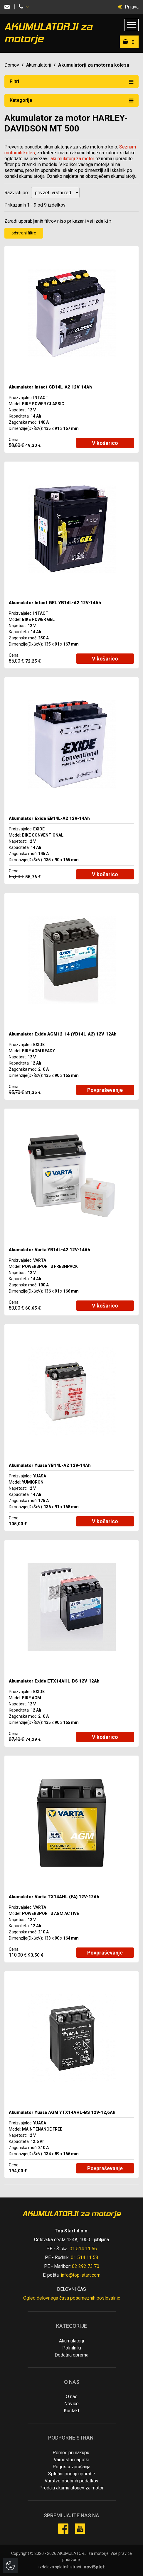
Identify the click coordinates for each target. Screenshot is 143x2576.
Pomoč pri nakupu (71, 2452)
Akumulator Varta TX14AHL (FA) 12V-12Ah (54, 1896)
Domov (11, 65)
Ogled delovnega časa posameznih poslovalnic (71, 2298)
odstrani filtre (23, 233)
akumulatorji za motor (72, 158)
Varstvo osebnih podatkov (71, 2481)
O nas (72, 2396)
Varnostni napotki (71, 2459)
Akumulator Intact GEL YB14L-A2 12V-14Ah (55, 602)
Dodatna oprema (71, 2355)
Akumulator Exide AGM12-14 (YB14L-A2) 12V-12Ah (63, 1034)
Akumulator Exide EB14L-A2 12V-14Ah (49, 818)
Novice (71, 2403)
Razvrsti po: (16, 192)
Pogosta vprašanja (71, 2466)
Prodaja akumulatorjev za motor (71, 2488)
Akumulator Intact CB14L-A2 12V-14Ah (50, 387)
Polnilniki (71, 2348)
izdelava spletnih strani (59, 2567)
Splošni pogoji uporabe (71, 2474)
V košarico (105, 443)
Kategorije (71, 100)
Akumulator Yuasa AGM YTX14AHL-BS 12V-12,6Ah (62, 2112)
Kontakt (71, 2410)
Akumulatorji (38, 65)
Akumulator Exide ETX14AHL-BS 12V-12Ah (54, 1681)
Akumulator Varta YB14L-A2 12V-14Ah (49, 1249)
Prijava (128, 7)
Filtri (71, 81)
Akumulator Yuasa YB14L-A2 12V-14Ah (50, 1465)
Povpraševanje (105, 1090)
